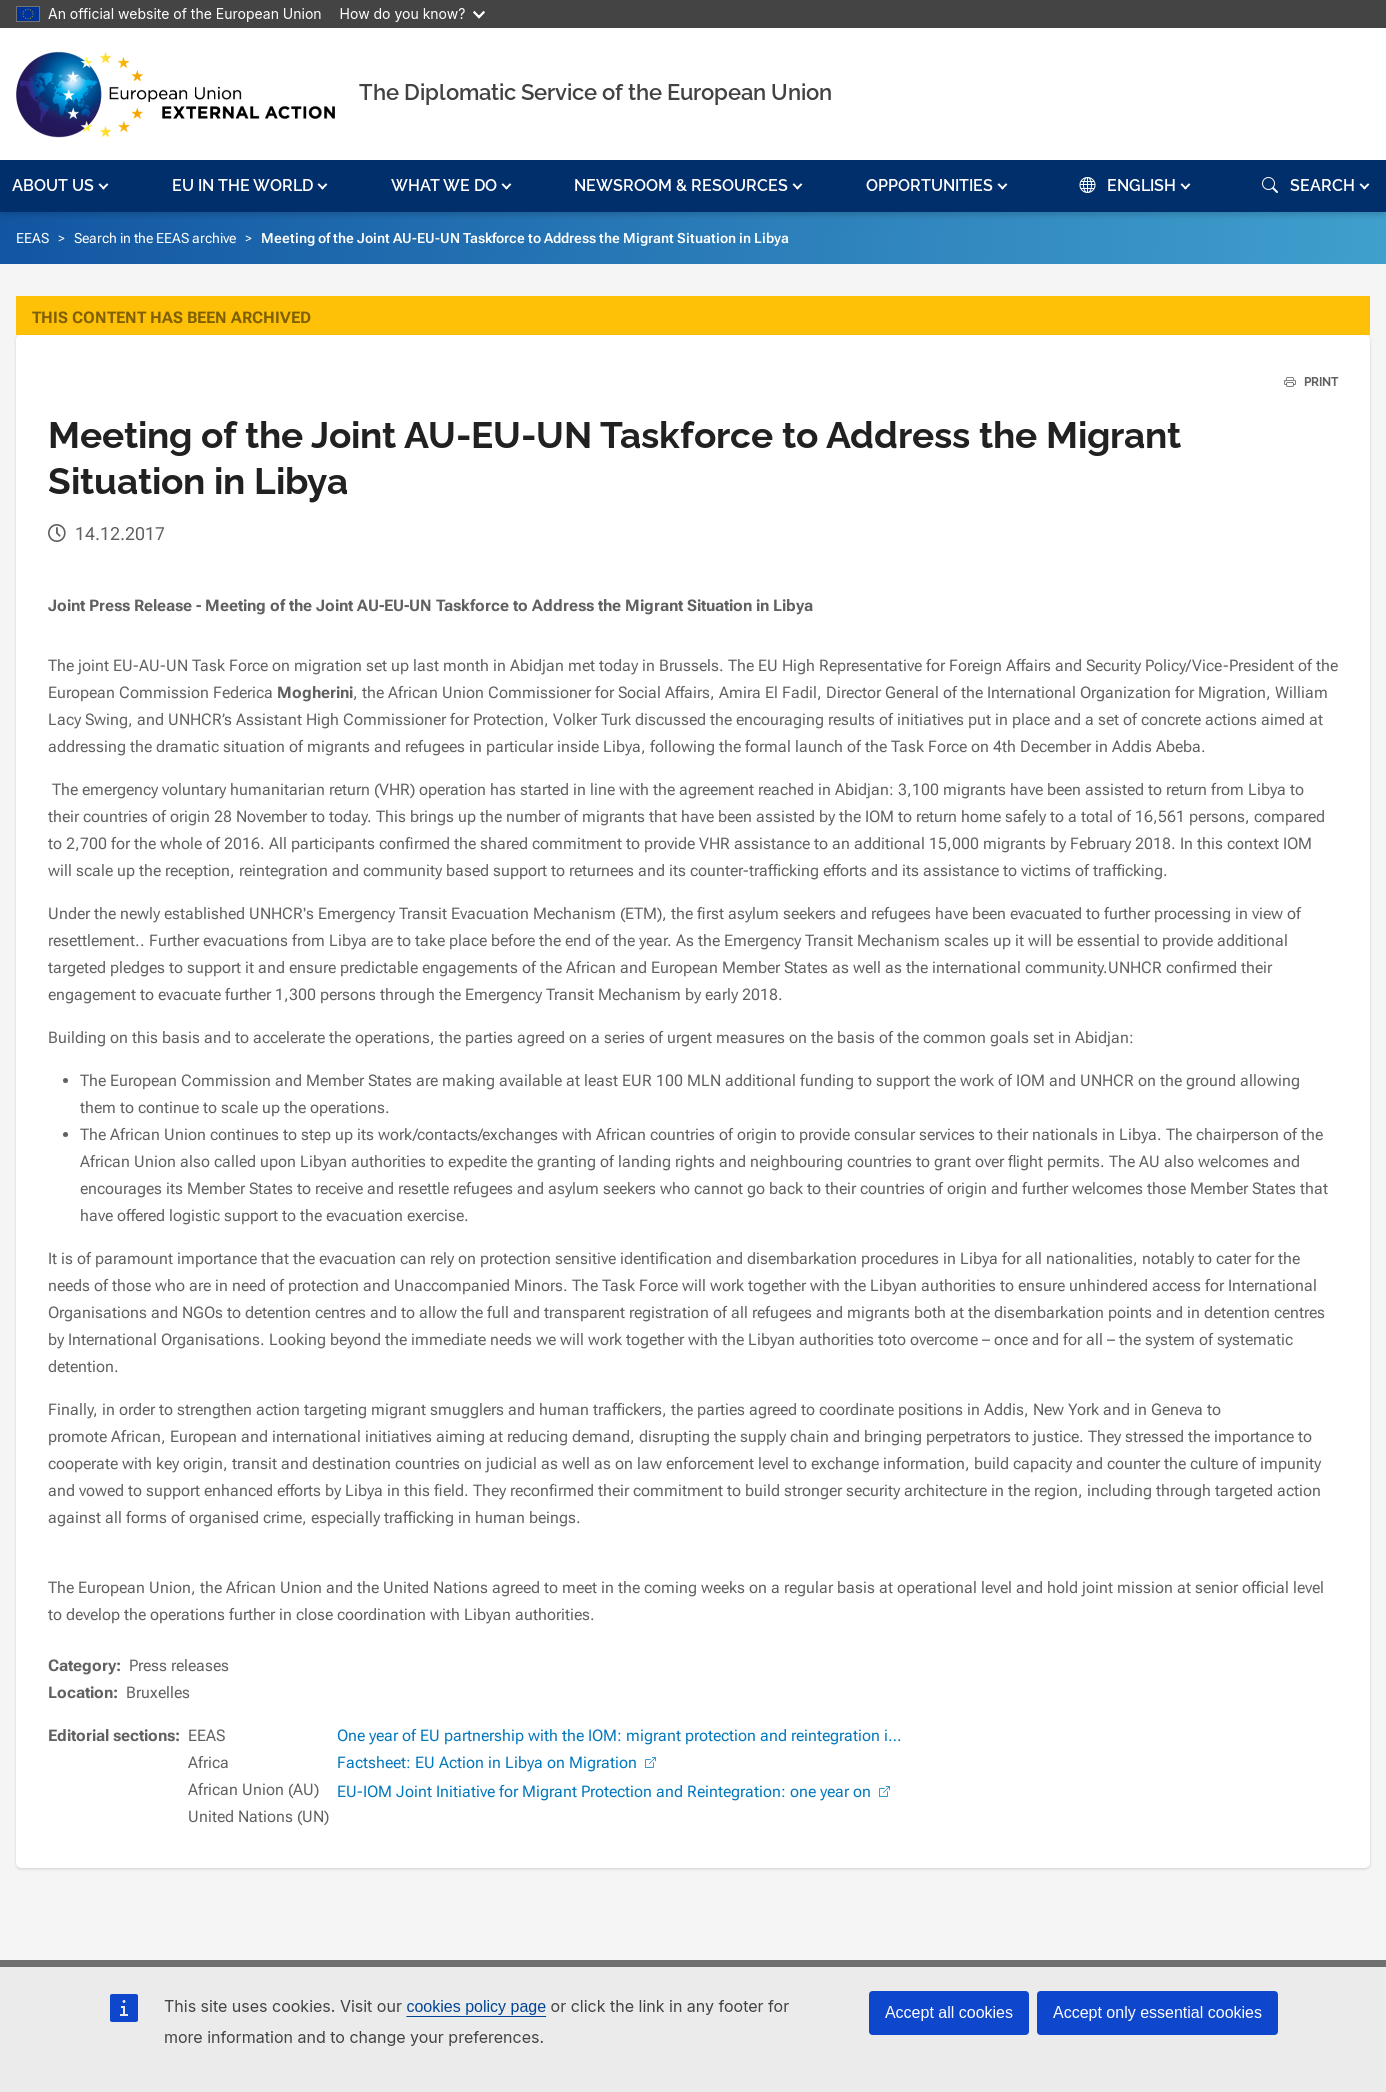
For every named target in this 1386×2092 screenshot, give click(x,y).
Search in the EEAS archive (155, 238)
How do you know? (413, 13)
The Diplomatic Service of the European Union (595, 92)
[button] (62, 186)
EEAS (32, 238)
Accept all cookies (949, 2012)
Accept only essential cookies (1157, 2012)
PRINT (1303, 382)
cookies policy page (476, 2006)
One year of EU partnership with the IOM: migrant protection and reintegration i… (619, 1735)
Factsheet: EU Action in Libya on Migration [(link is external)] (499, 1762)
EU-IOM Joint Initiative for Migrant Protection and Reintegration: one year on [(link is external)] (616, 1791)
